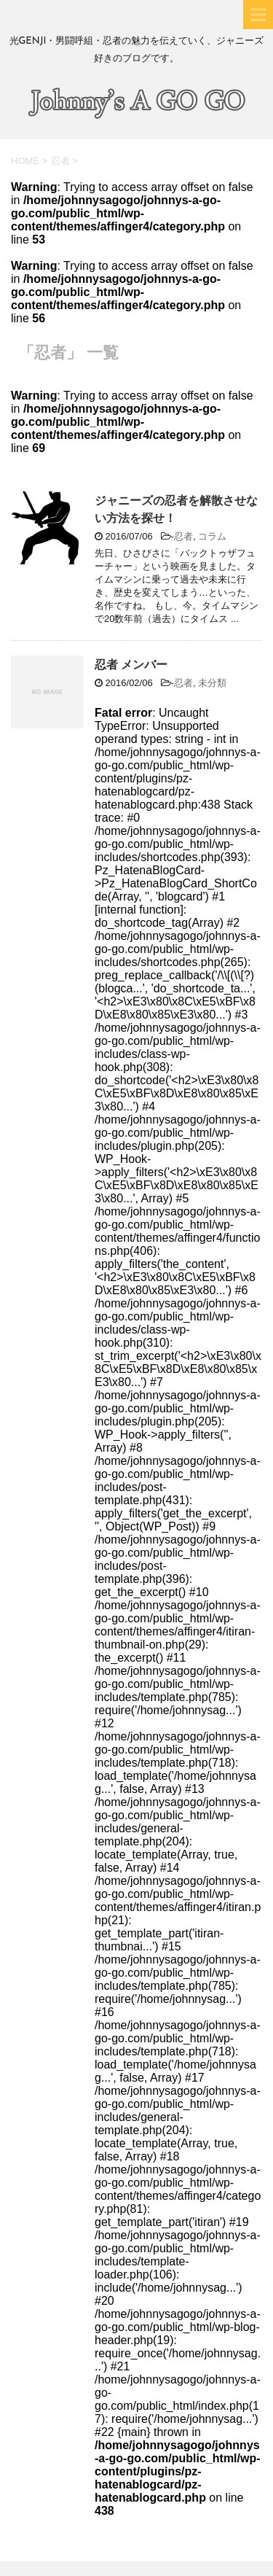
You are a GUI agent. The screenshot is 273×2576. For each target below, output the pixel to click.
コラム (212, 536)
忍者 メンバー (131, 664)
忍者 (183, 536)
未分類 (212, 682)
